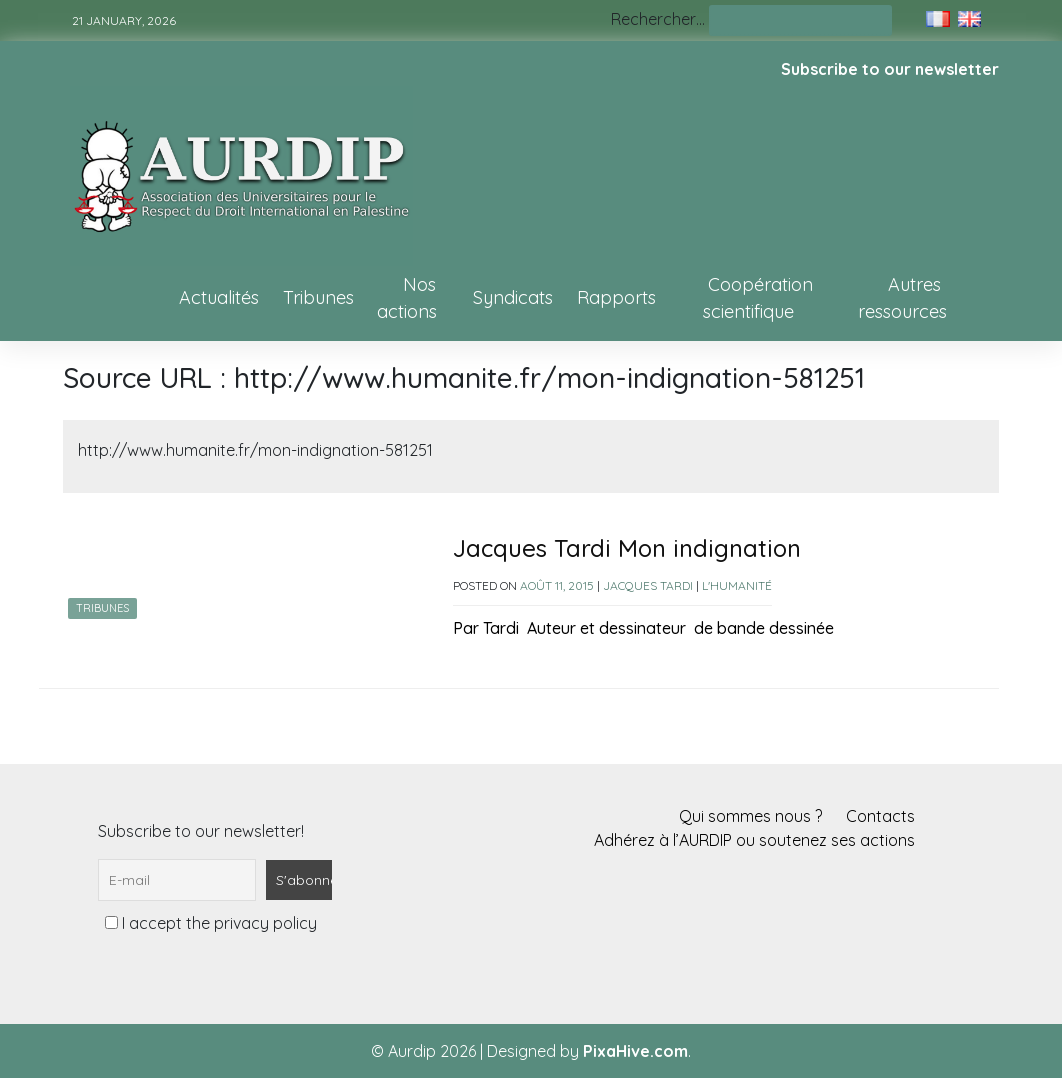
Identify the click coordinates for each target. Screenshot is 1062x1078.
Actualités (219, 297)
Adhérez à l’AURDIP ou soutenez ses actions (754, 840)
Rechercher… (658, 19)
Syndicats (513, 297)
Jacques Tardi (648, 585)
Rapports (616, 297)
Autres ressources (902, 298)
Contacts (880, 816)
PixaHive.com (635, 1051)
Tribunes (318, 297)
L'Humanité (737, 585)
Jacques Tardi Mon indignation (627, 548)
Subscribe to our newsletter (890, 69)
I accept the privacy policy (211, 923)
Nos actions (407, 298)
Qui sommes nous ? (750, 816)
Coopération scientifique (758, 298)
